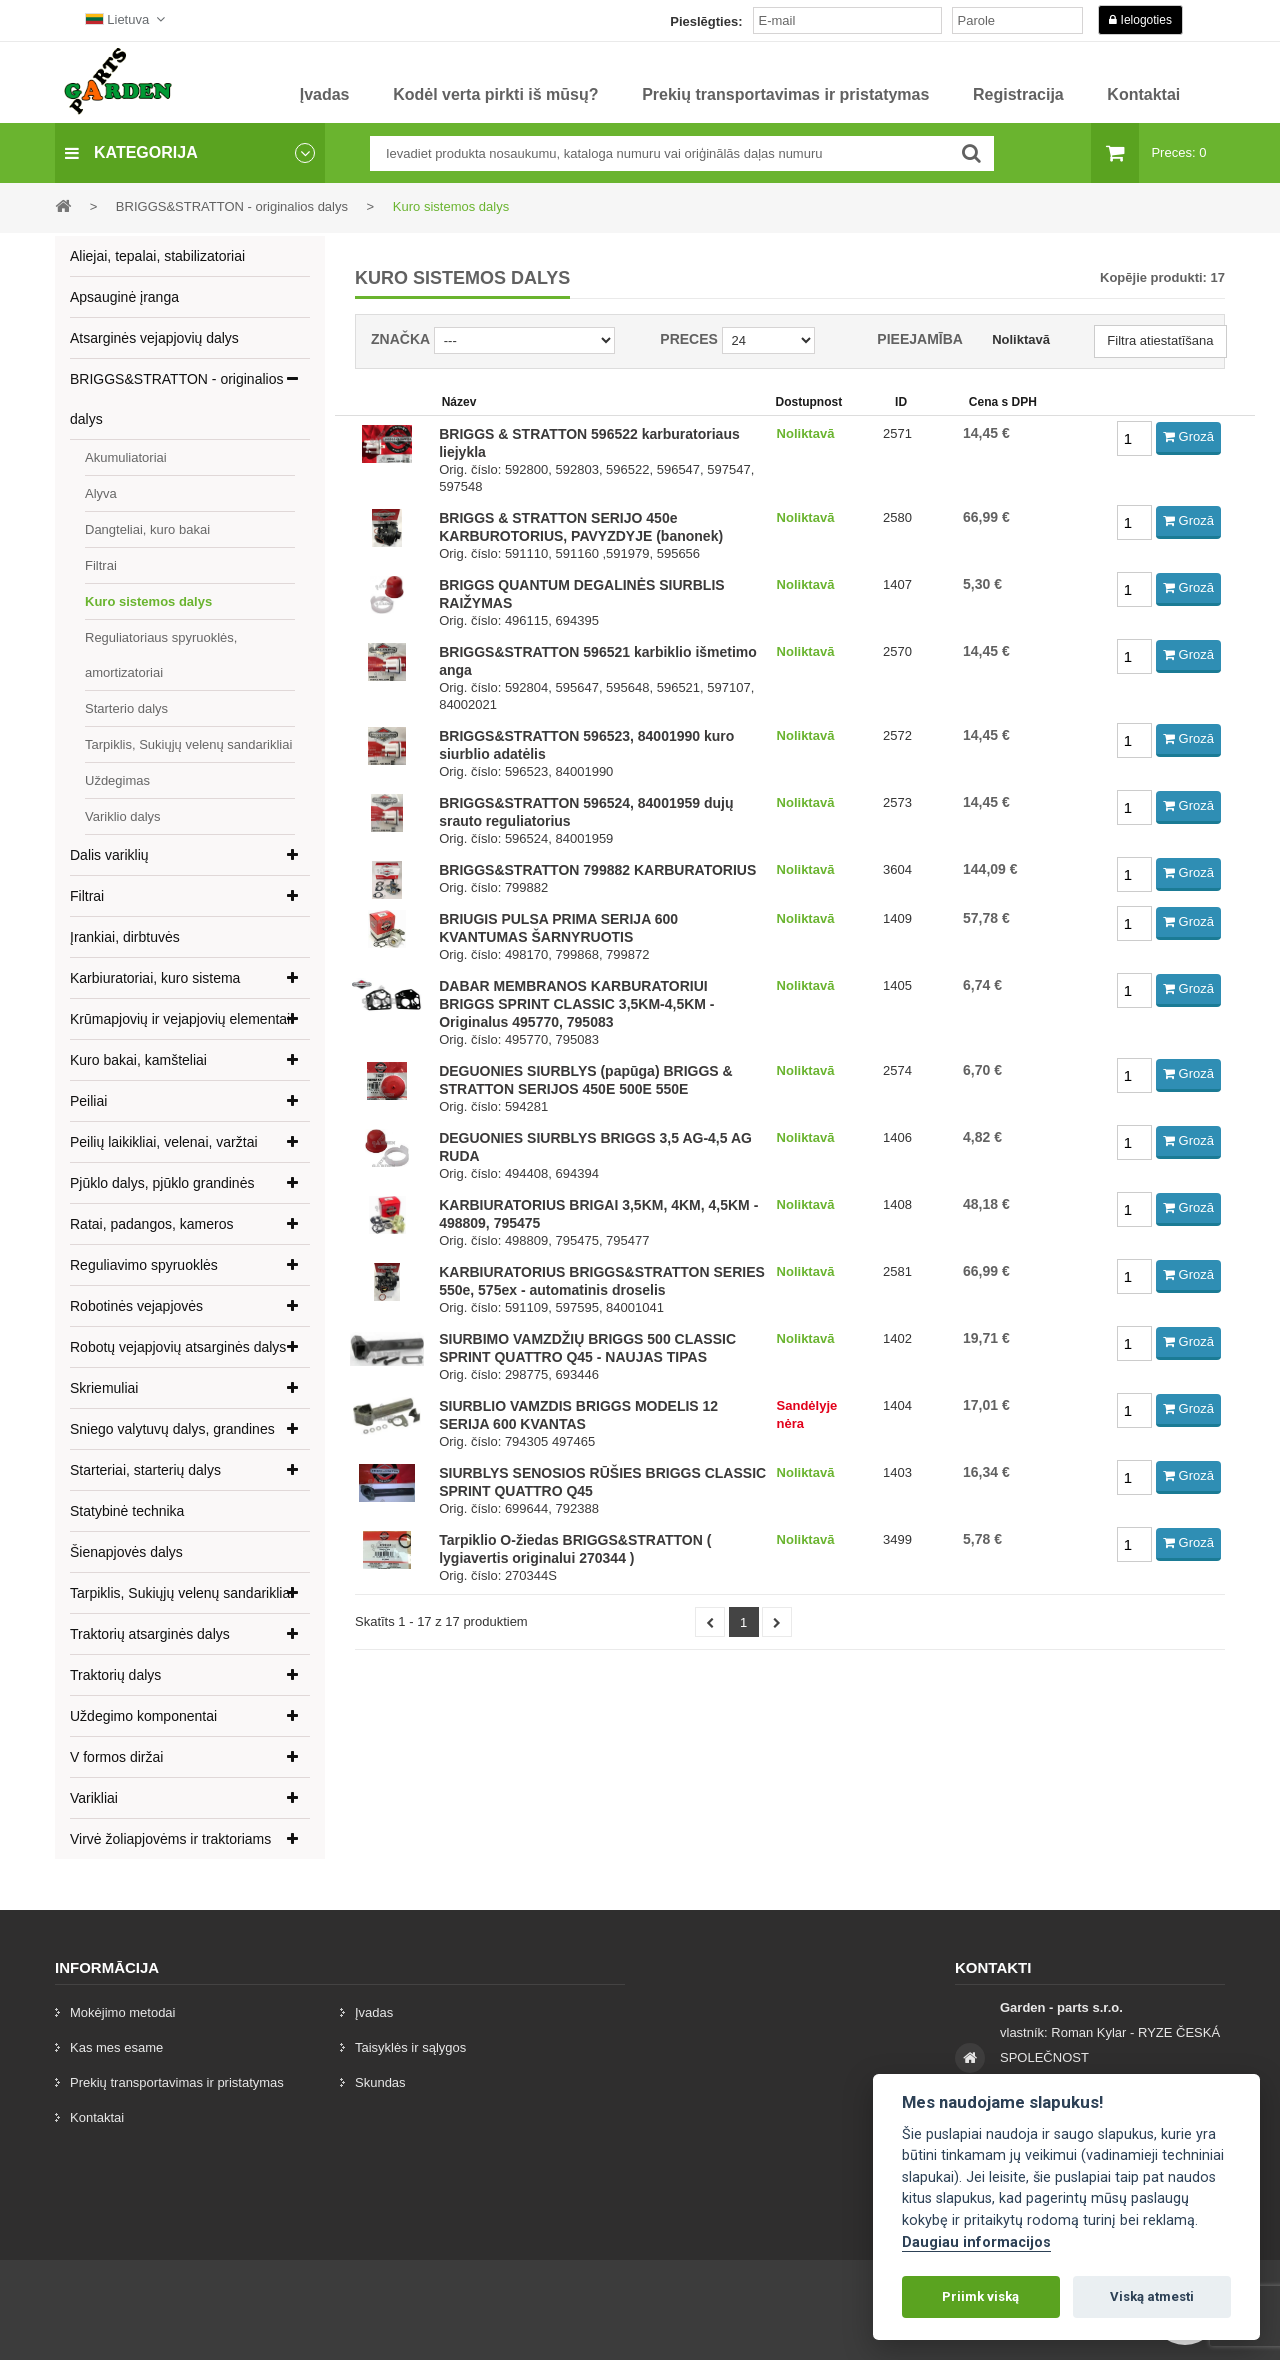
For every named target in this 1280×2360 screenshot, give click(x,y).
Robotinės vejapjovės (136, 1306)
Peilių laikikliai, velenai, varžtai (164, 1142)
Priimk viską (980, 2296)
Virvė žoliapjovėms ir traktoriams (170, 1839)
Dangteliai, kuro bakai (147, 529)
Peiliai (88, 1101)
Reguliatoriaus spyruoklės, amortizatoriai (161, 655)
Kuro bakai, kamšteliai (138, 1060)
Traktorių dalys (115, 1675)
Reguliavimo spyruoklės (144, 1265)
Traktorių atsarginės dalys (150, 1634)
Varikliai (94, 1798)
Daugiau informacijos (976, 2242)
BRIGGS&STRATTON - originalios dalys (176, 399)
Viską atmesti (1152, 2296)
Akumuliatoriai (126, 457)
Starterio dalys (126, 708)
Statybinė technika (127, 1511)
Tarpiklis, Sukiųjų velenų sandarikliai (188, 744)
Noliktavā (1021, 339)
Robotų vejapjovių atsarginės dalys (178, 1347)
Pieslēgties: (706, 21)
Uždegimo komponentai (143, 1716)
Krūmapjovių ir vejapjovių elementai (180, 1019)
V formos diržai (116, 1757)
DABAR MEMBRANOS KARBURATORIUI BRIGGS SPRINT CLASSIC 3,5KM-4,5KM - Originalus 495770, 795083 (576, 1004)
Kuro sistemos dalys (148, 601)
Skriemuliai (104, 1388)
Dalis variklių (109, 855)
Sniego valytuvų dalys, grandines (172, 1429)
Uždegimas (117, 780)
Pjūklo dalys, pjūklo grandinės (162, 1183)
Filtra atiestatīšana (1160, 340)
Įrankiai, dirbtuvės (125, 937)
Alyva (101, 493)
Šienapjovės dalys (126, 1552)
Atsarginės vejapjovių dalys (154, 338)
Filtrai (101, 565)
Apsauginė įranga (124, 297)
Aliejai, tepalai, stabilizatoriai (157, 256)
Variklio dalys (123, 816)
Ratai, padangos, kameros (151, 1224)
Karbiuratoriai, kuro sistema (155, 978)
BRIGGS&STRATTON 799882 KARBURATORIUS (597, 870)
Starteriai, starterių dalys (145, 1470)
